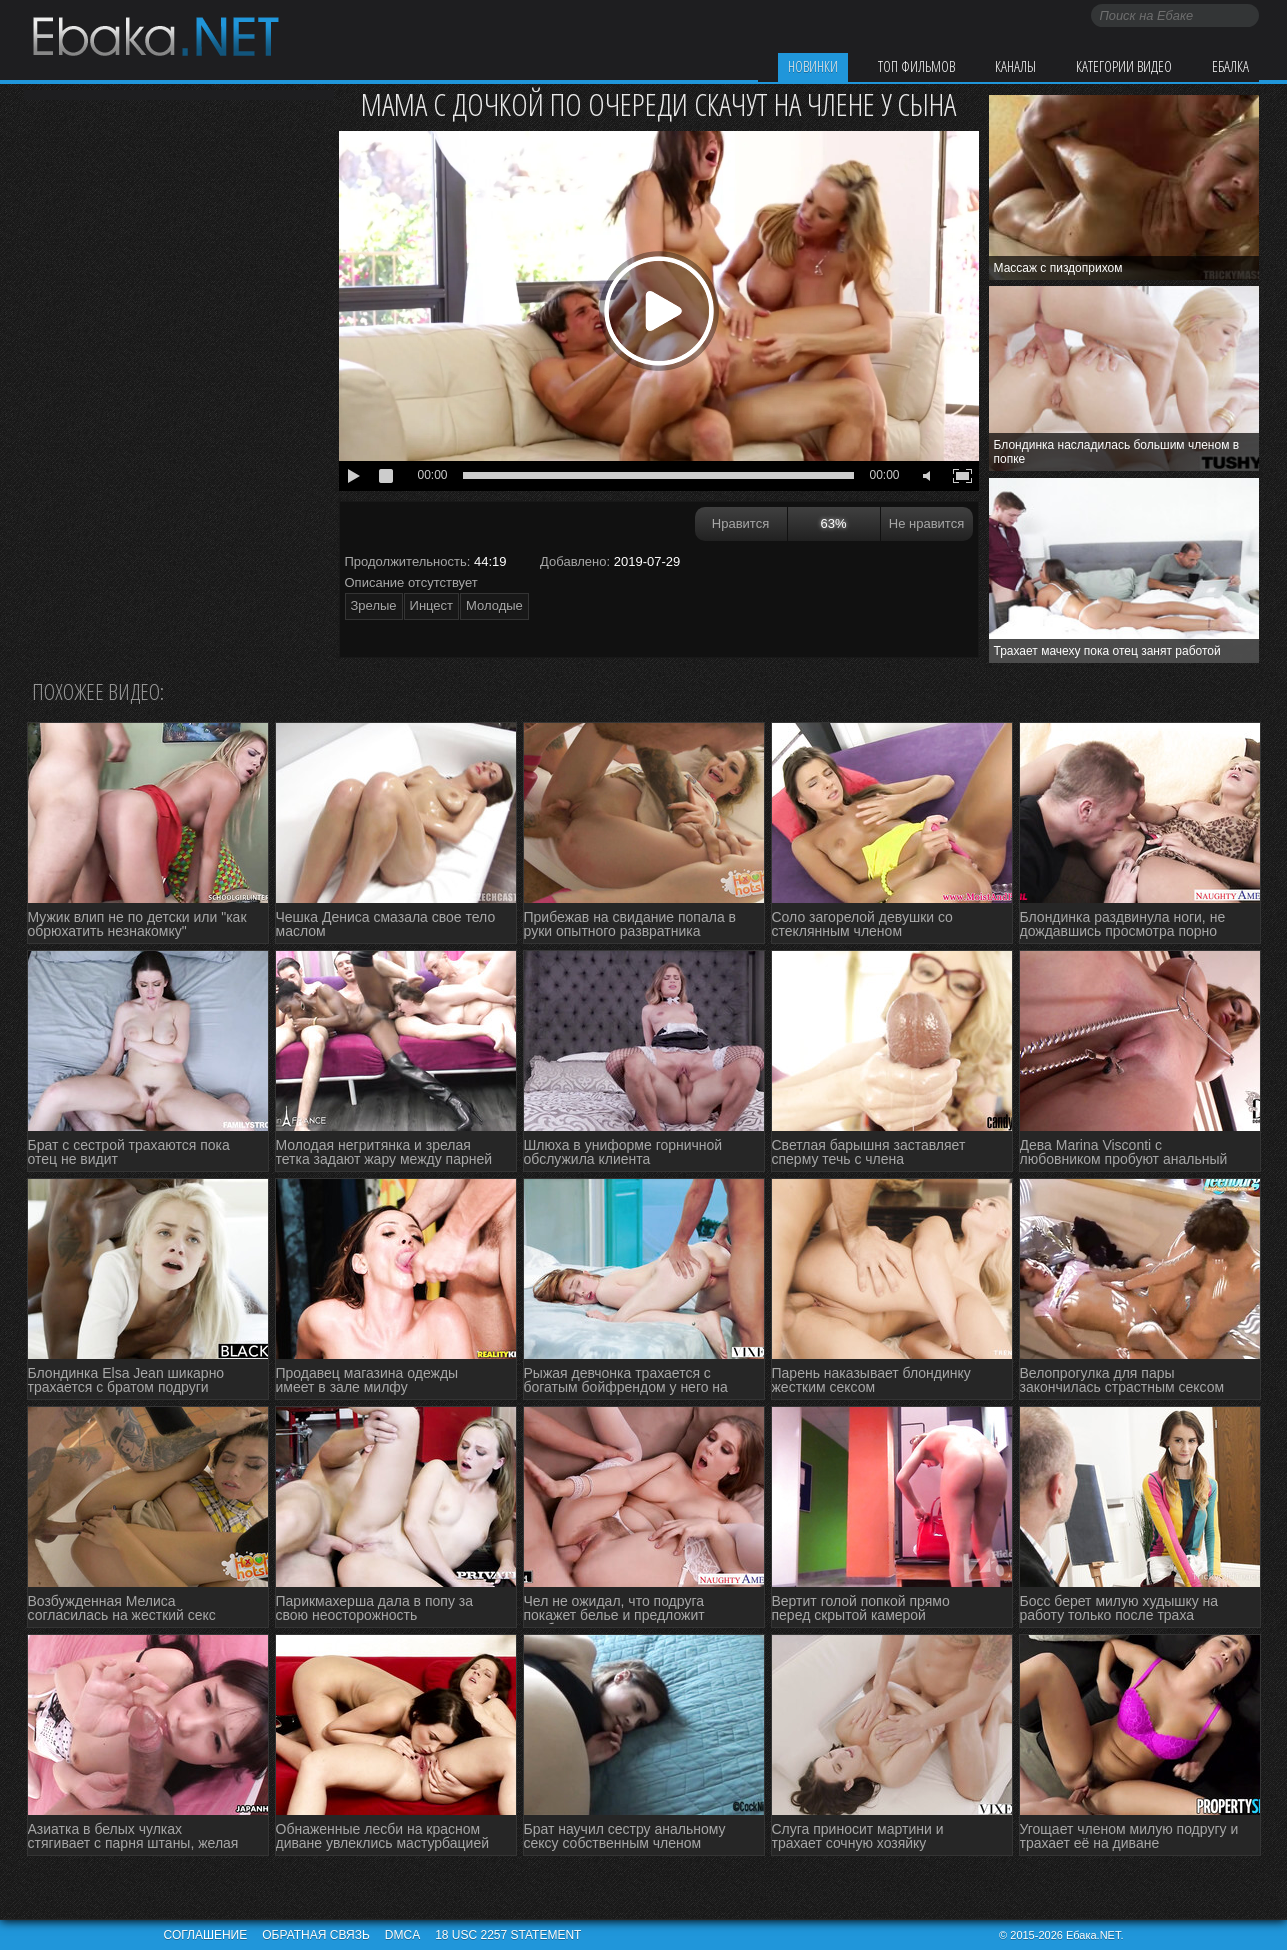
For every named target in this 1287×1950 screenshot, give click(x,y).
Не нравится (926, 523)
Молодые (494, 605)
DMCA (402, 1935)
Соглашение (206, 1935)
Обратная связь (316, 1935)
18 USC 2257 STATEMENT (508, 1935)
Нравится (740, 523)
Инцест (432, 605)
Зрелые (374, 605)
